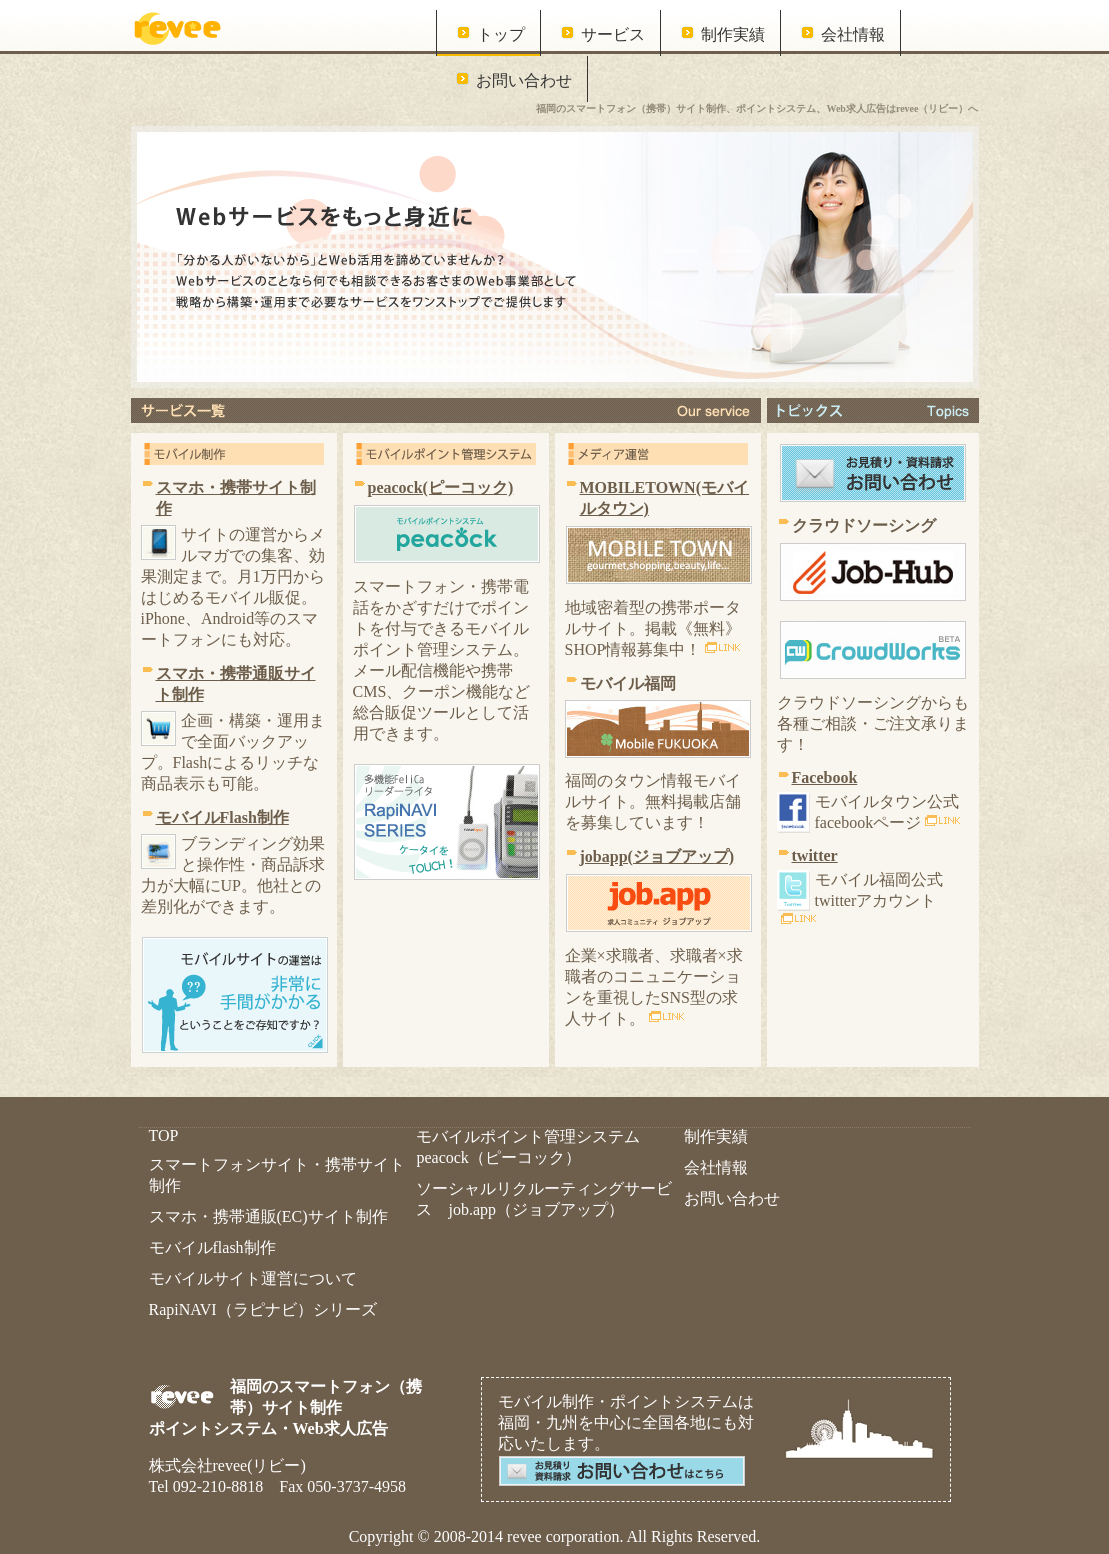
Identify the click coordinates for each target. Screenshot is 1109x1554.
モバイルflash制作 (212, 1247)
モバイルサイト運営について (253, 1278)
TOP (164, 1135)
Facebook (825, 777)
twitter (815, 855)
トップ (501, 34)
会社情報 (853, 34)
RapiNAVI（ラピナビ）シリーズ (263, 1309)
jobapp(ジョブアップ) (657, 856)
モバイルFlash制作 (222, 817)
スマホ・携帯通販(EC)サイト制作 (268, 1216)
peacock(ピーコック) (441, 487)
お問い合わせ (524, 80)
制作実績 (733, 34)
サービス (613, 34)
